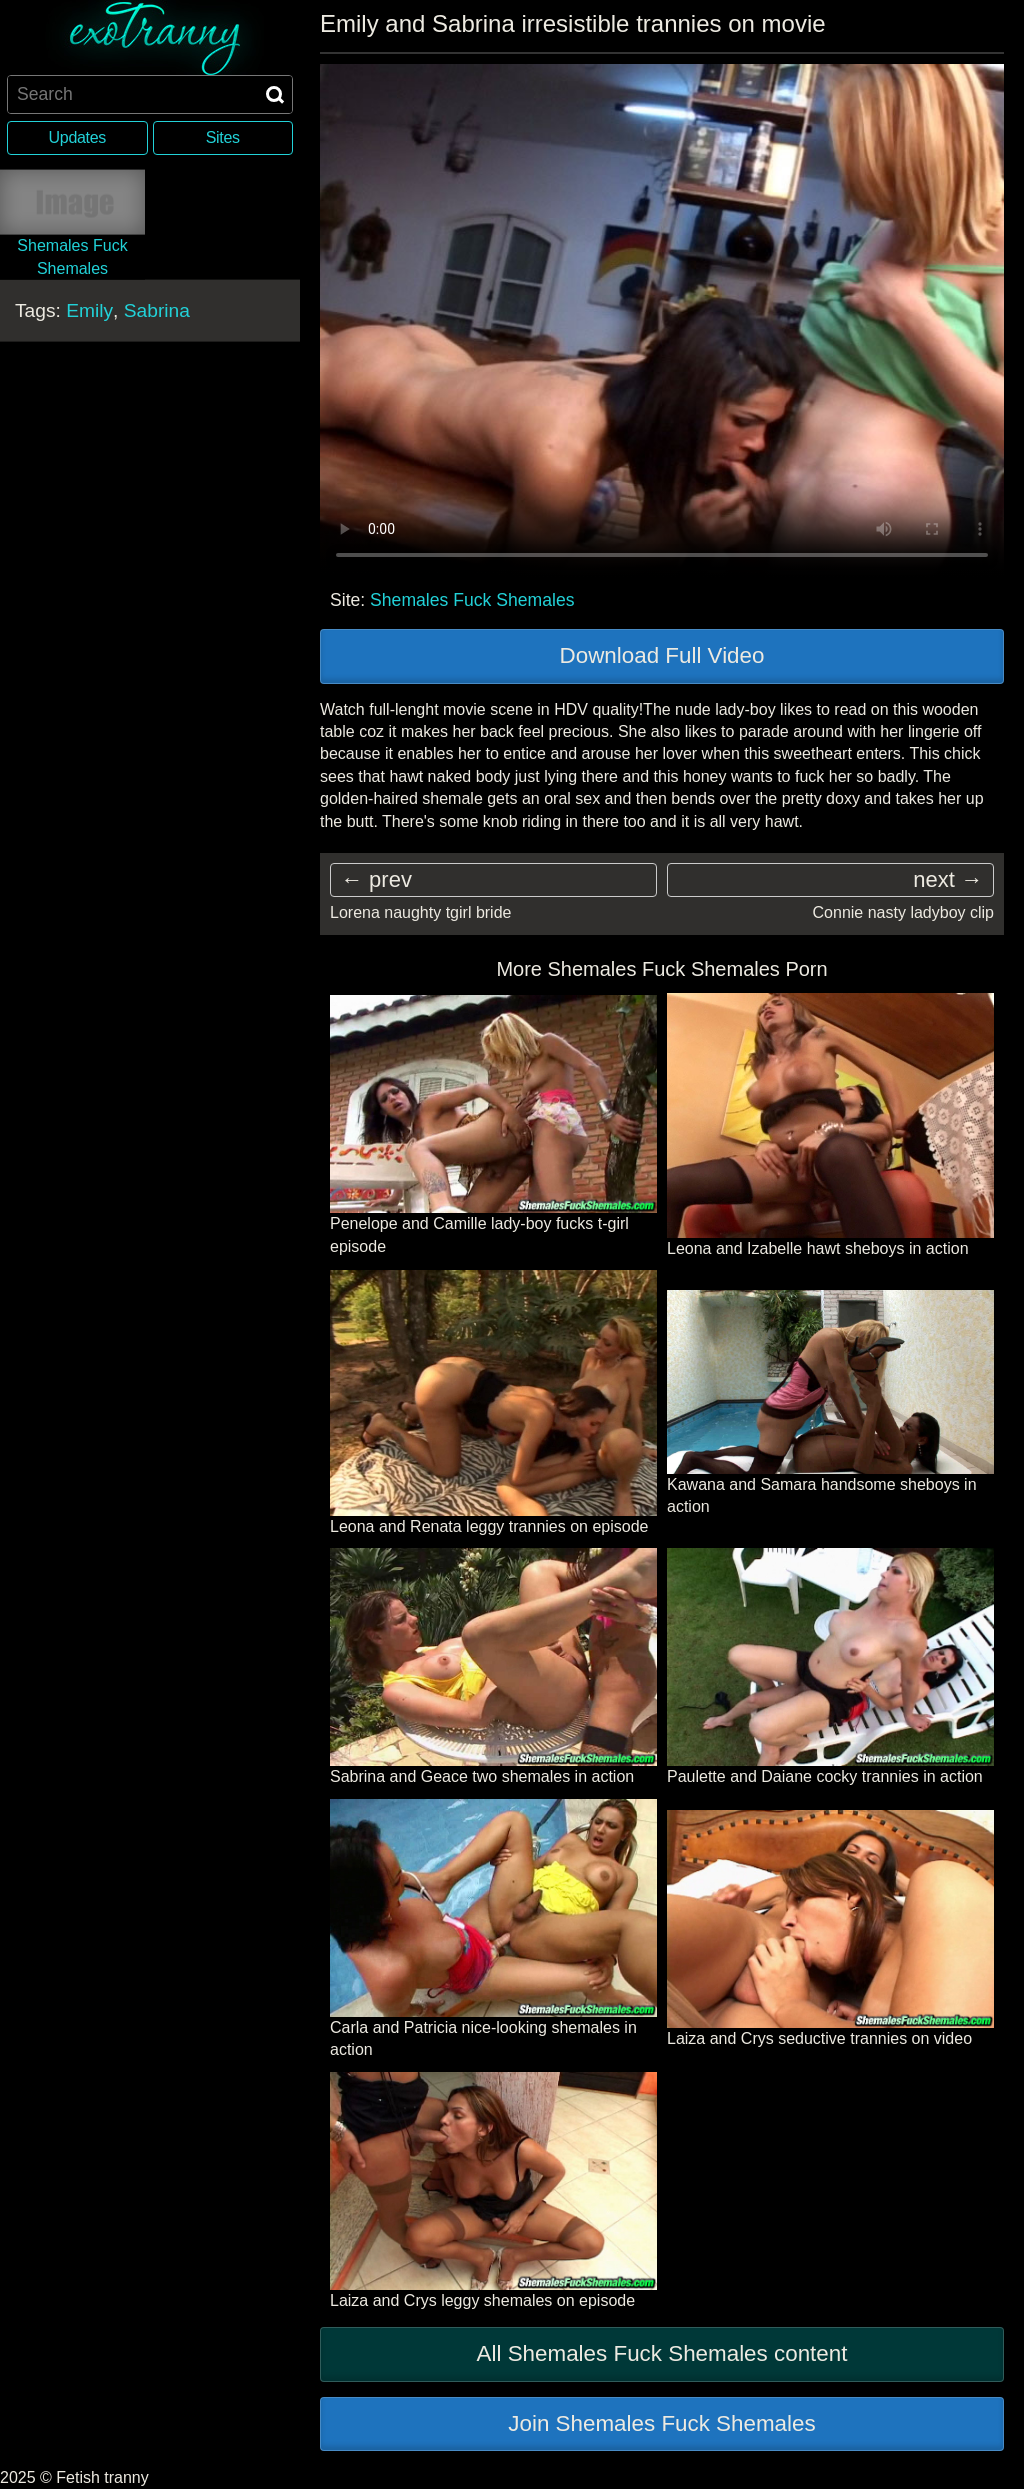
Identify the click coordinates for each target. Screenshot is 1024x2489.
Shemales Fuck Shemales (472, 600)
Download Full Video (662, 655)
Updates (77, 137)
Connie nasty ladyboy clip (903, 912)
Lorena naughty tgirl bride (420, 912)
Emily (89, 310)
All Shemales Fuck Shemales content (662, 2353)
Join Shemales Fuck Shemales (661, 2423)
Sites (223, 137)
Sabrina (157, 310)
